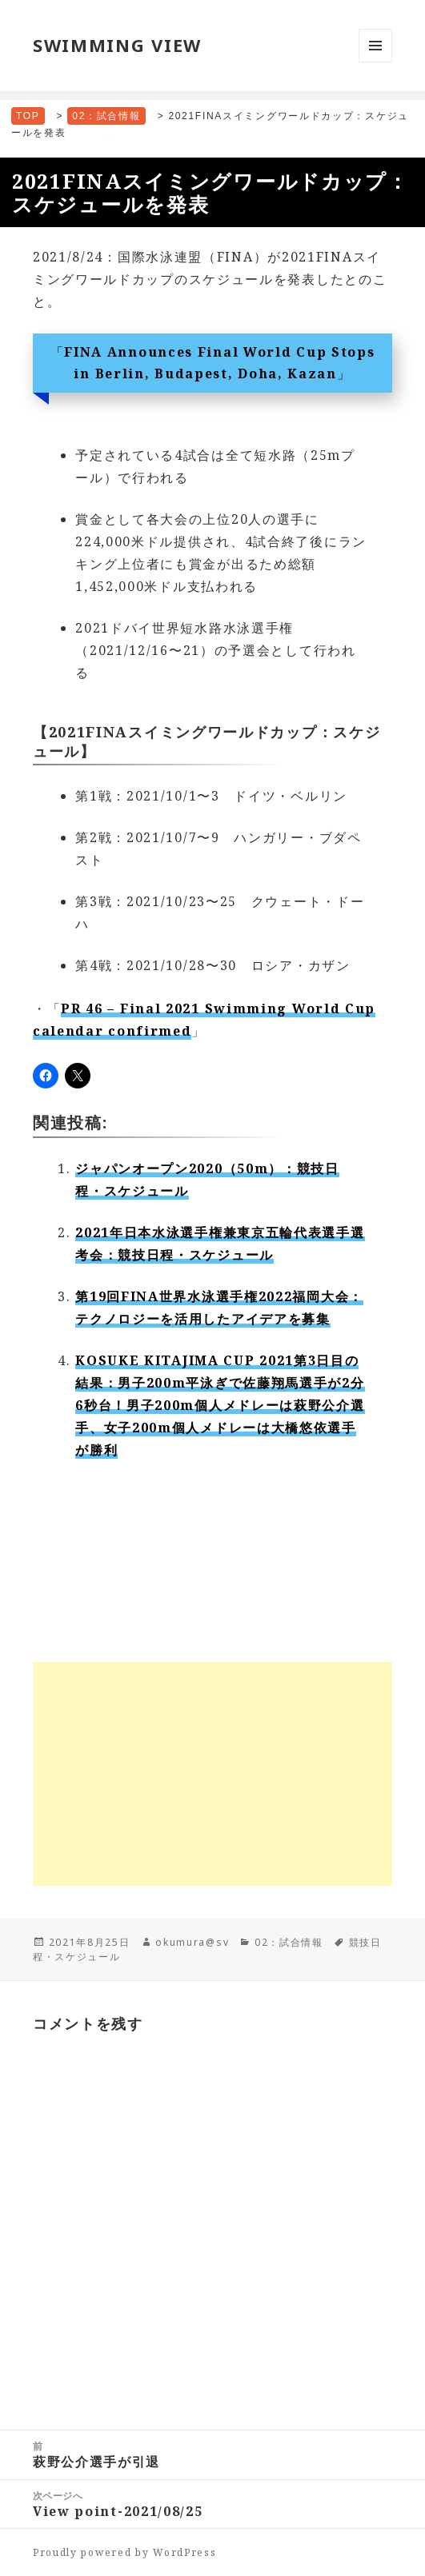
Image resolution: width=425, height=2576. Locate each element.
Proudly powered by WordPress (125, 2552)
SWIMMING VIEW (117, 45)
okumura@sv (192, 1942)
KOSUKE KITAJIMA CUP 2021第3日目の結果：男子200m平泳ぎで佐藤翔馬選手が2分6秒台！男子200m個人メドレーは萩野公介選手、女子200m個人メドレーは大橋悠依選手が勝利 (219, 1405)
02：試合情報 (289, 1942)
